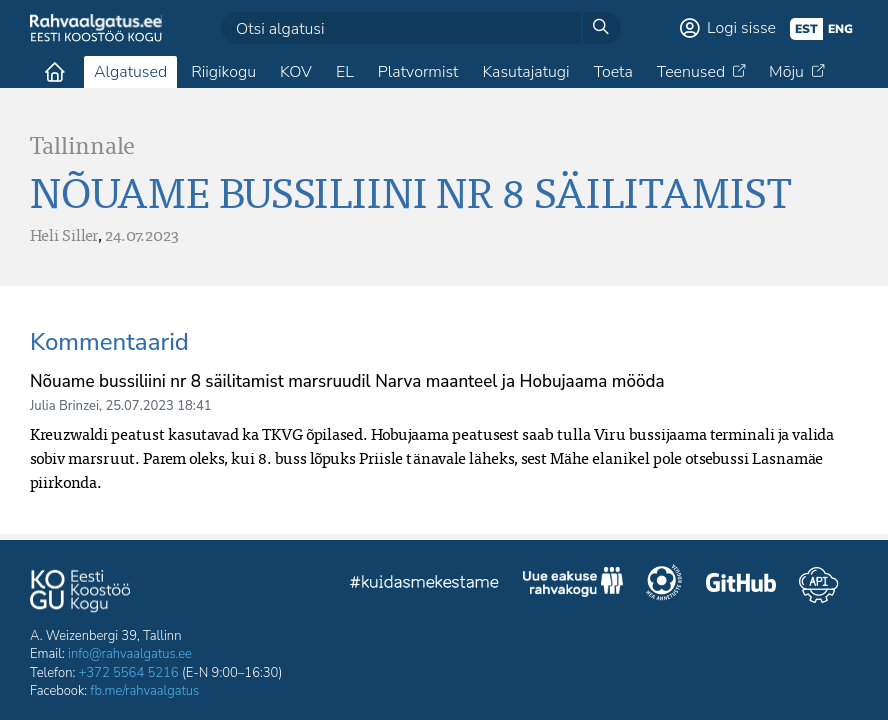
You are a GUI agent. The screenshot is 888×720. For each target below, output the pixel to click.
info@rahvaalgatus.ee (130, 654)
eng (840, 29)
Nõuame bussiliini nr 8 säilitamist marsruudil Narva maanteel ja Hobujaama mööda (347, 381)
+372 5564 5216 (129, 673)
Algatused (130, 72)
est (806, 29)
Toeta (613, 72)
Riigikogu (223, 72)
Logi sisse (741, 28)
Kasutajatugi (525, 72)
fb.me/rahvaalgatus (144, 691)
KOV (296, 72)
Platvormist (418, 72)
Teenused (691, 72)
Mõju (786, 72)
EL (345, 72)
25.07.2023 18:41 (158, 406)
